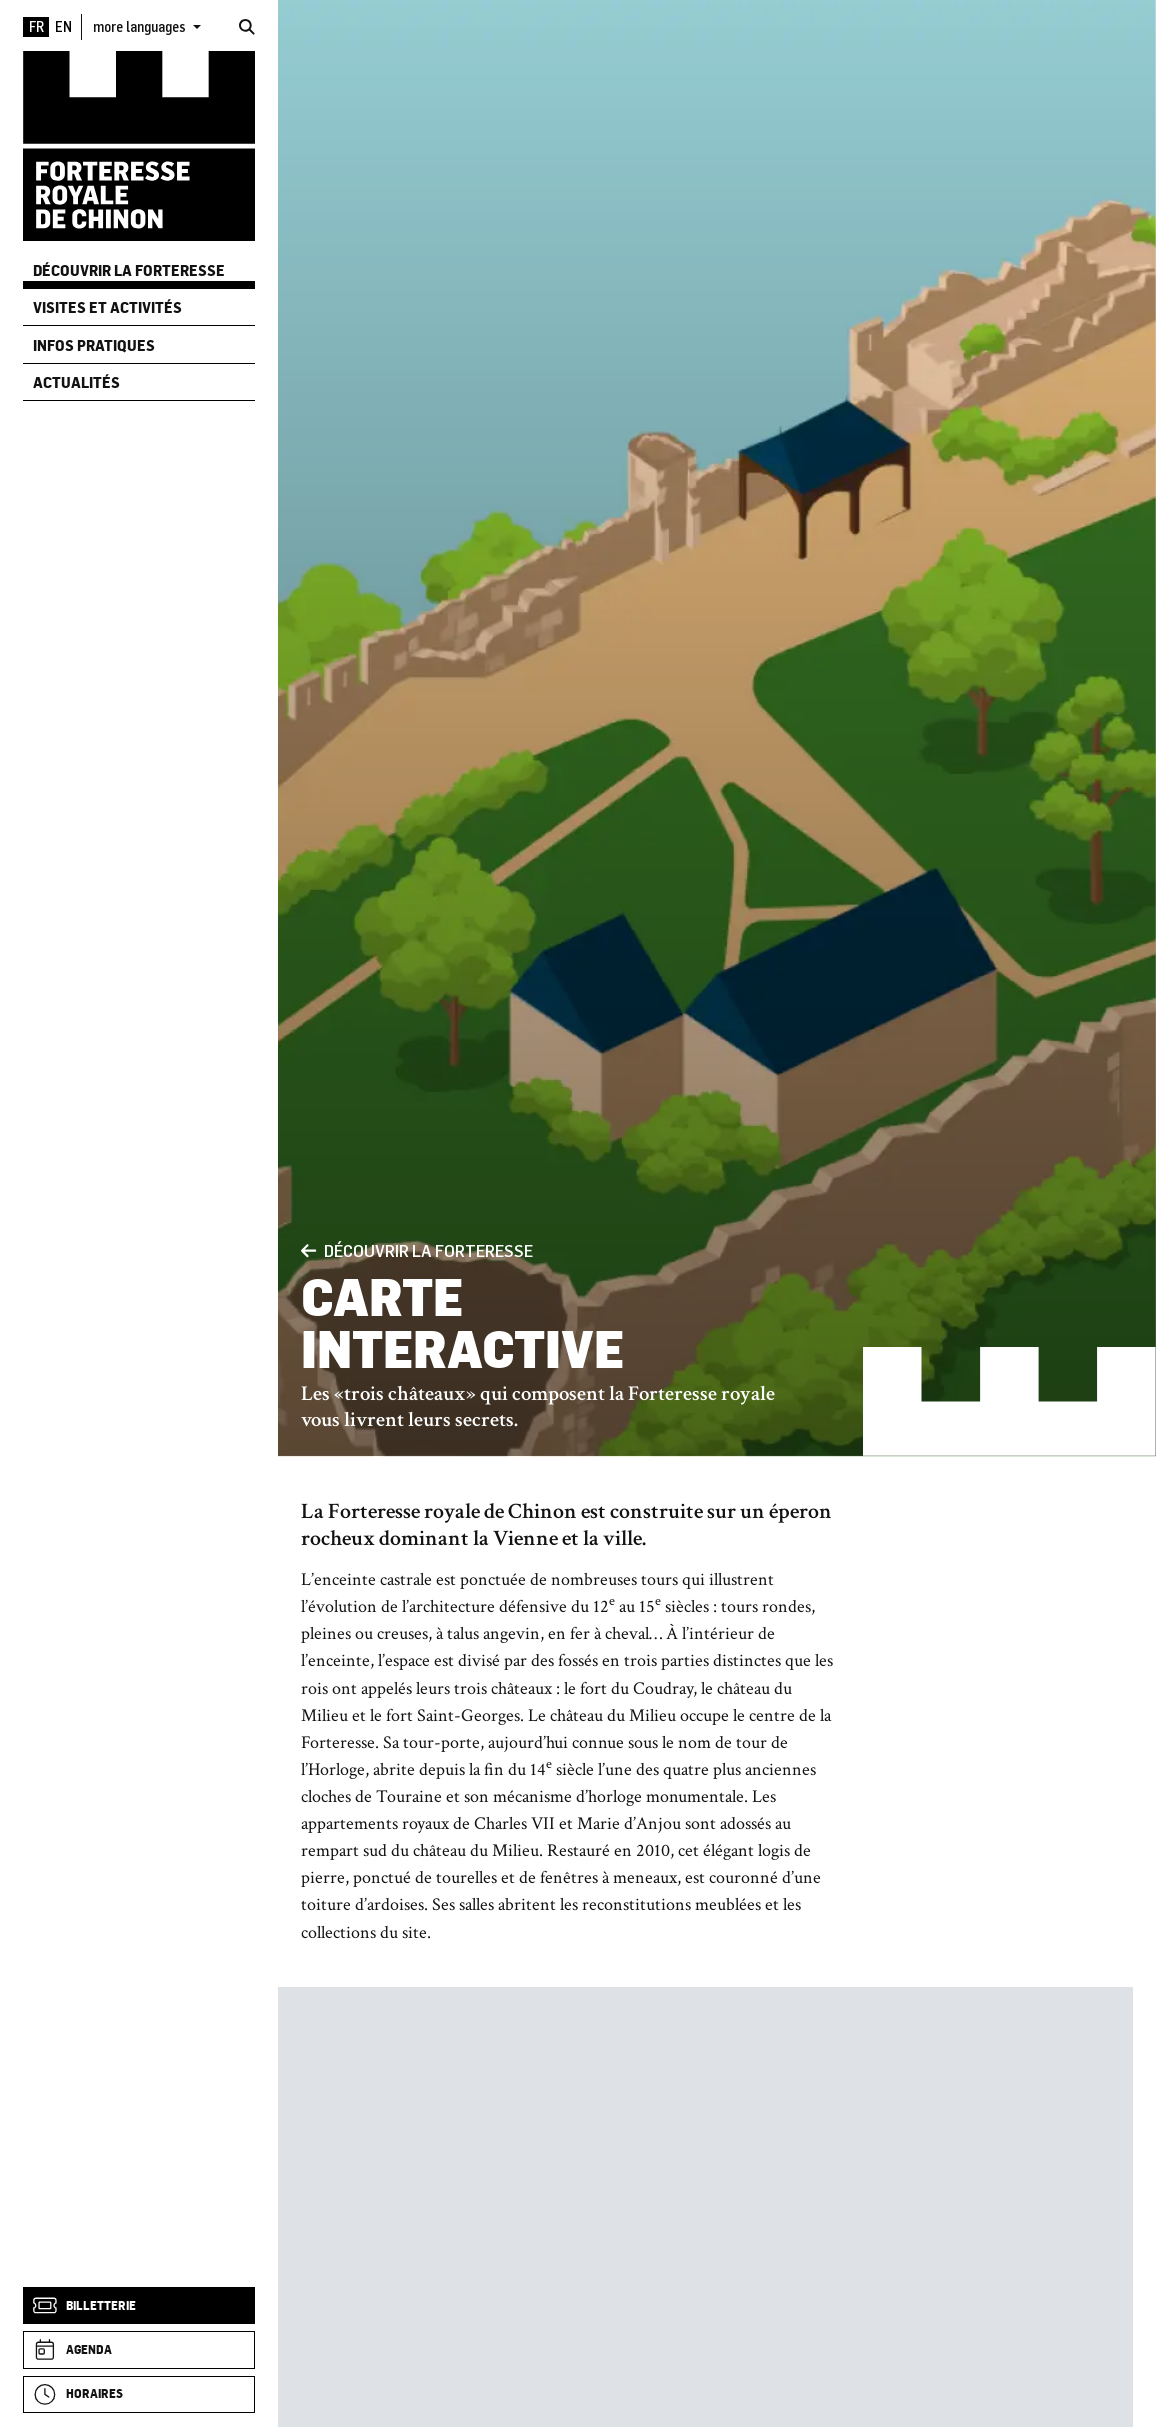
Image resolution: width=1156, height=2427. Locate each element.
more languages (141, 26)
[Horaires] (139, 2394)
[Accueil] (139, 145)
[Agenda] (139, 2349)
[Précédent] (308, 1250)
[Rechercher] (247, 27)
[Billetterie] (139, 2305)
